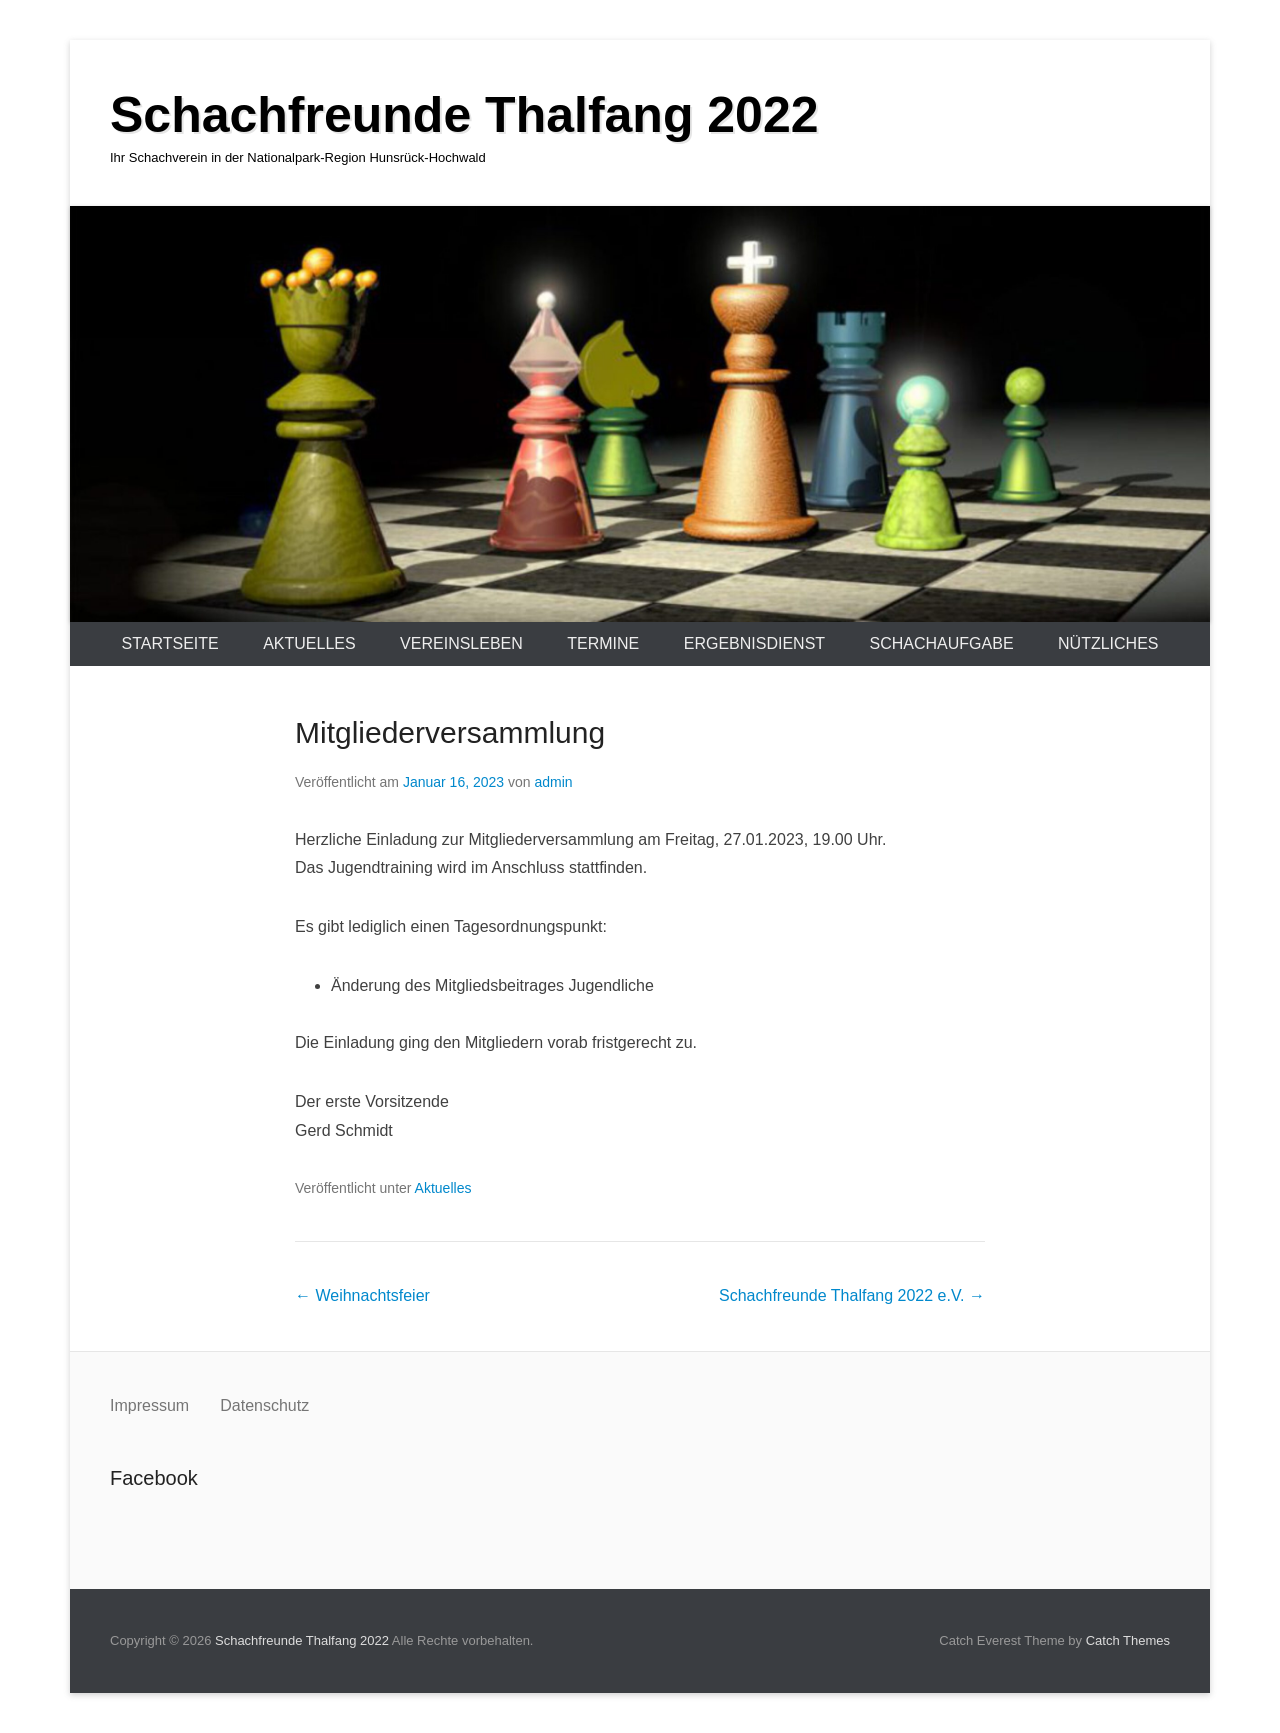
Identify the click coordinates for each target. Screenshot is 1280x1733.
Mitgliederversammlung (450, 732)
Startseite (170, 643)
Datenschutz (264, 1405)
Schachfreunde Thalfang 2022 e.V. (852, 1295)
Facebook (126, 1522)
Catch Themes (1128, 1640)
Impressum (152, 1405)
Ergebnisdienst (754, 643)
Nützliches (1108, 643)
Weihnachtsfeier (362, 1295)
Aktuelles (309, 643)
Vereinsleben (461, 643)
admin (553, 782)
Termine (603, 643)
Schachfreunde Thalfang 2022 (464, 115)
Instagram (169, 1522)
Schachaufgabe (942, 643)
